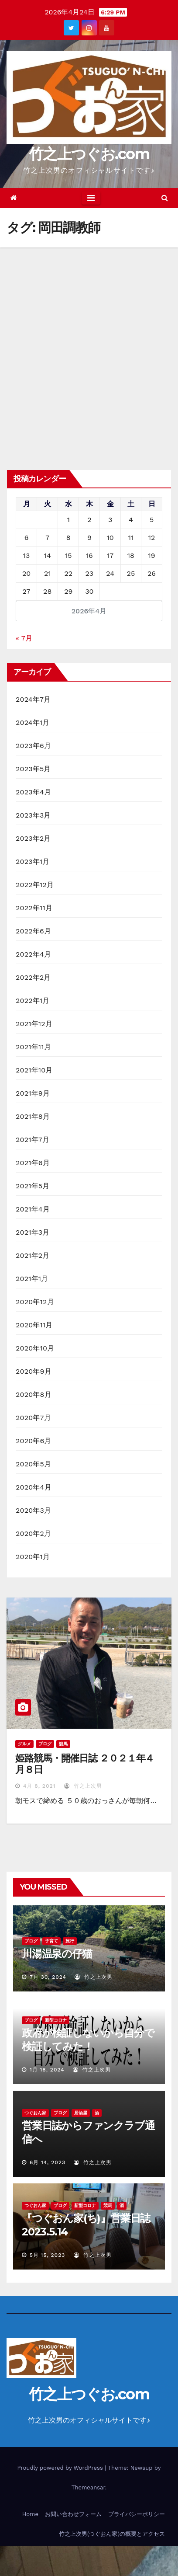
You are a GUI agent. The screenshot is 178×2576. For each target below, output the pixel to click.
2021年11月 (33, 1047)
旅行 (69, 1941)
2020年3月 (33, 1510)
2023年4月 (33, 792)
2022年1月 (33, 1000)
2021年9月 (33, 1093)
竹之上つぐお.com (89, 154)
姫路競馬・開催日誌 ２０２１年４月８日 (84, 1763)
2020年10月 (35, 1348)
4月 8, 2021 (39, 1786)
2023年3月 (33, 815)
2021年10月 (34, 1070)
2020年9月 (33, 1371)
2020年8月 (33, 1394)
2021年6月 (33, 1163)
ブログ (44, 1743)
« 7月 (24, 638)
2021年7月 (32, 1139)
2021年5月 (33, 1186)
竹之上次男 (83, 1786)
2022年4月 (33, 954)
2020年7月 (33, 1417)
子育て (51, 1941)
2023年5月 (33, 769)
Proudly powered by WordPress (61, 2468)
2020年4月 (33, 1487)
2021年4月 (33, 1209)
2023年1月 (33, 861)
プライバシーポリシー (136, 2514)
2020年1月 (33, 1557)
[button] (164, 198)
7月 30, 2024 (48, 1977)
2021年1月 (32, 1278)
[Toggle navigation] (91, 198)
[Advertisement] (89, 341)
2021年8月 (33, 1116)
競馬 (63, 1743)
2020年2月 (33, 1533)
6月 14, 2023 (47, 2162)
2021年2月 (33, 1255)
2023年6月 (33, 745)
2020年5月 (33, 1464)
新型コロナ (56, 2020)
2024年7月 (33, 699)
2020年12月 (35, 1302)
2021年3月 (33, 1232)
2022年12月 (35, 885)
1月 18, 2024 (47, 2070)
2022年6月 (33, 931)
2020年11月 (34, 1325)
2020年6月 (33, 1441)
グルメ (24, 1743)
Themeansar (88, 2487)
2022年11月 (34, 908)
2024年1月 (33, 722)
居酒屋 (80, 2112)
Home (30, 2514)
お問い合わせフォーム (73, 2514)
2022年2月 (33, 977)
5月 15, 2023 (47, 2255)
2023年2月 (33, 838)
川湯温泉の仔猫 (57, 1953)
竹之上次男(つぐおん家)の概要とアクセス (112, 2534)
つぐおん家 (35, 2112)
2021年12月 (34, 1024)
